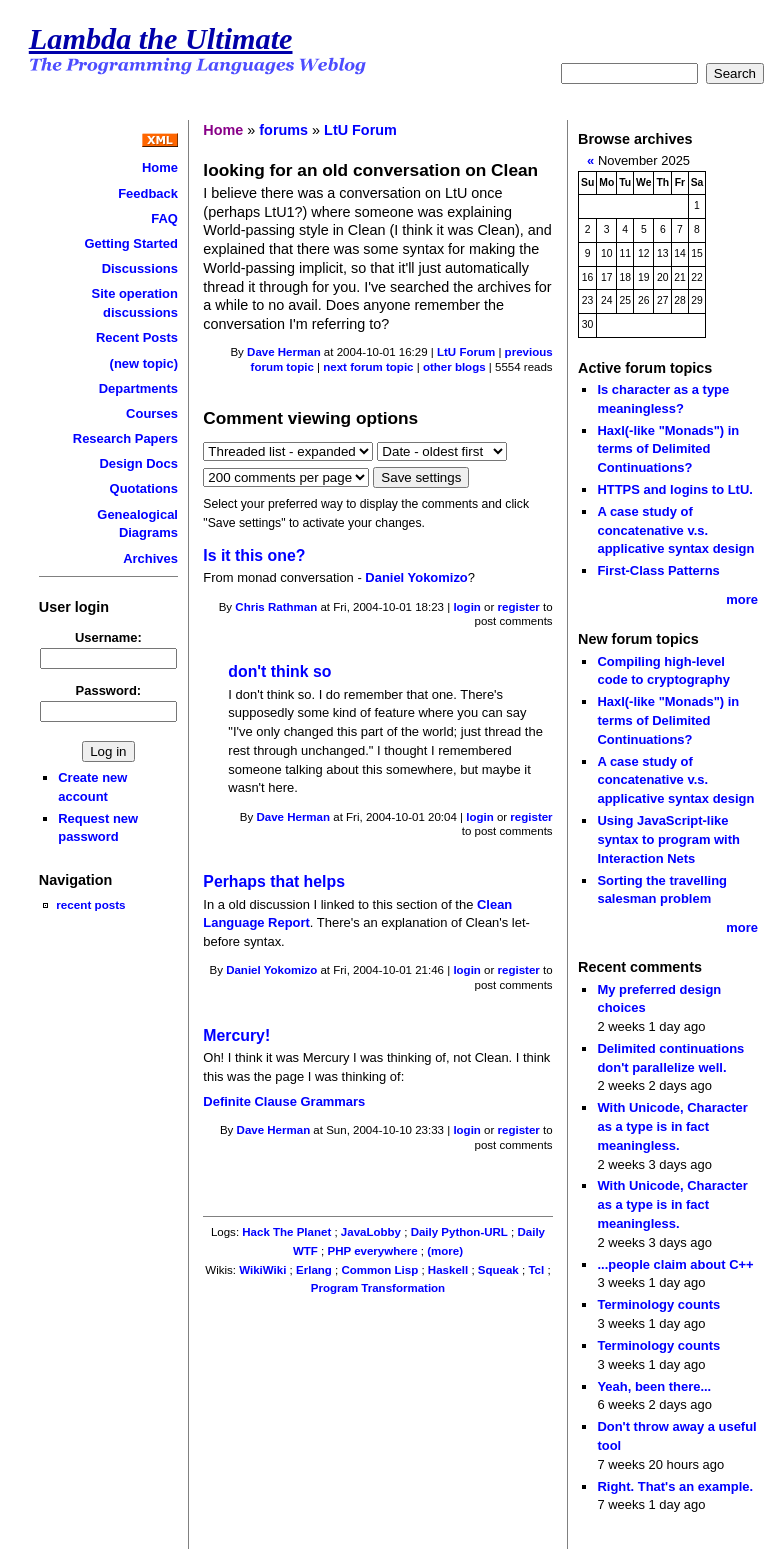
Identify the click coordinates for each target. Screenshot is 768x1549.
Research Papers (125, 438)
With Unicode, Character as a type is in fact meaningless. (672, 1126)
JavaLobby (371, 1232)
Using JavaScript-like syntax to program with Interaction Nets (668, 839)
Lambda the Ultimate (161, 39)
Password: (109, 690)
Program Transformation (378, 1288)
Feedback (148, 193)
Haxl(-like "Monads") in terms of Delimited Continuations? (668, 449)
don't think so (279, 671)
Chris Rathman (276, 607)
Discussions (140, 268)
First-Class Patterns (658, 570)
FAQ (164, 218)
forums (283, 130)
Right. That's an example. (675, 1486)
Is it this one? (254, 555)
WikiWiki (262, 1270)
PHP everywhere (372, 1251)
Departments (138, 388)
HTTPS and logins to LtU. (674, 489)
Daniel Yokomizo (416, 577)
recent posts (90, 904)
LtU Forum (360, 130)
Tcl (536, 1270)
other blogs (454, 367)
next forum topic (368, 367)
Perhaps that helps (274, 881)
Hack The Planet (286, 1232)
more (742, 599)
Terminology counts (658, 1304)
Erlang (314, 1270)
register (519, 607)
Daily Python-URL (459, 1232)
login (467, 607)
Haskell (448, 1270)
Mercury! (236, 1035)
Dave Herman (284, 352)
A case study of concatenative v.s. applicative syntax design (675, 530)
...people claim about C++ (675, 1264)
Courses (152, 413)
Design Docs (138, 463)
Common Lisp (379, 1270)
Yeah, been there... (654, 1386)
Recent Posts (137, 337)
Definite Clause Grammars (284, 1101)
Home (160, 167)
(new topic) (144, 363)
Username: (108, 637)
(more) (445, 1251)
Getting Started (131, 243)
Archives (150, 558)
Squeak (498, 1270)
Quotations (144, 488)
